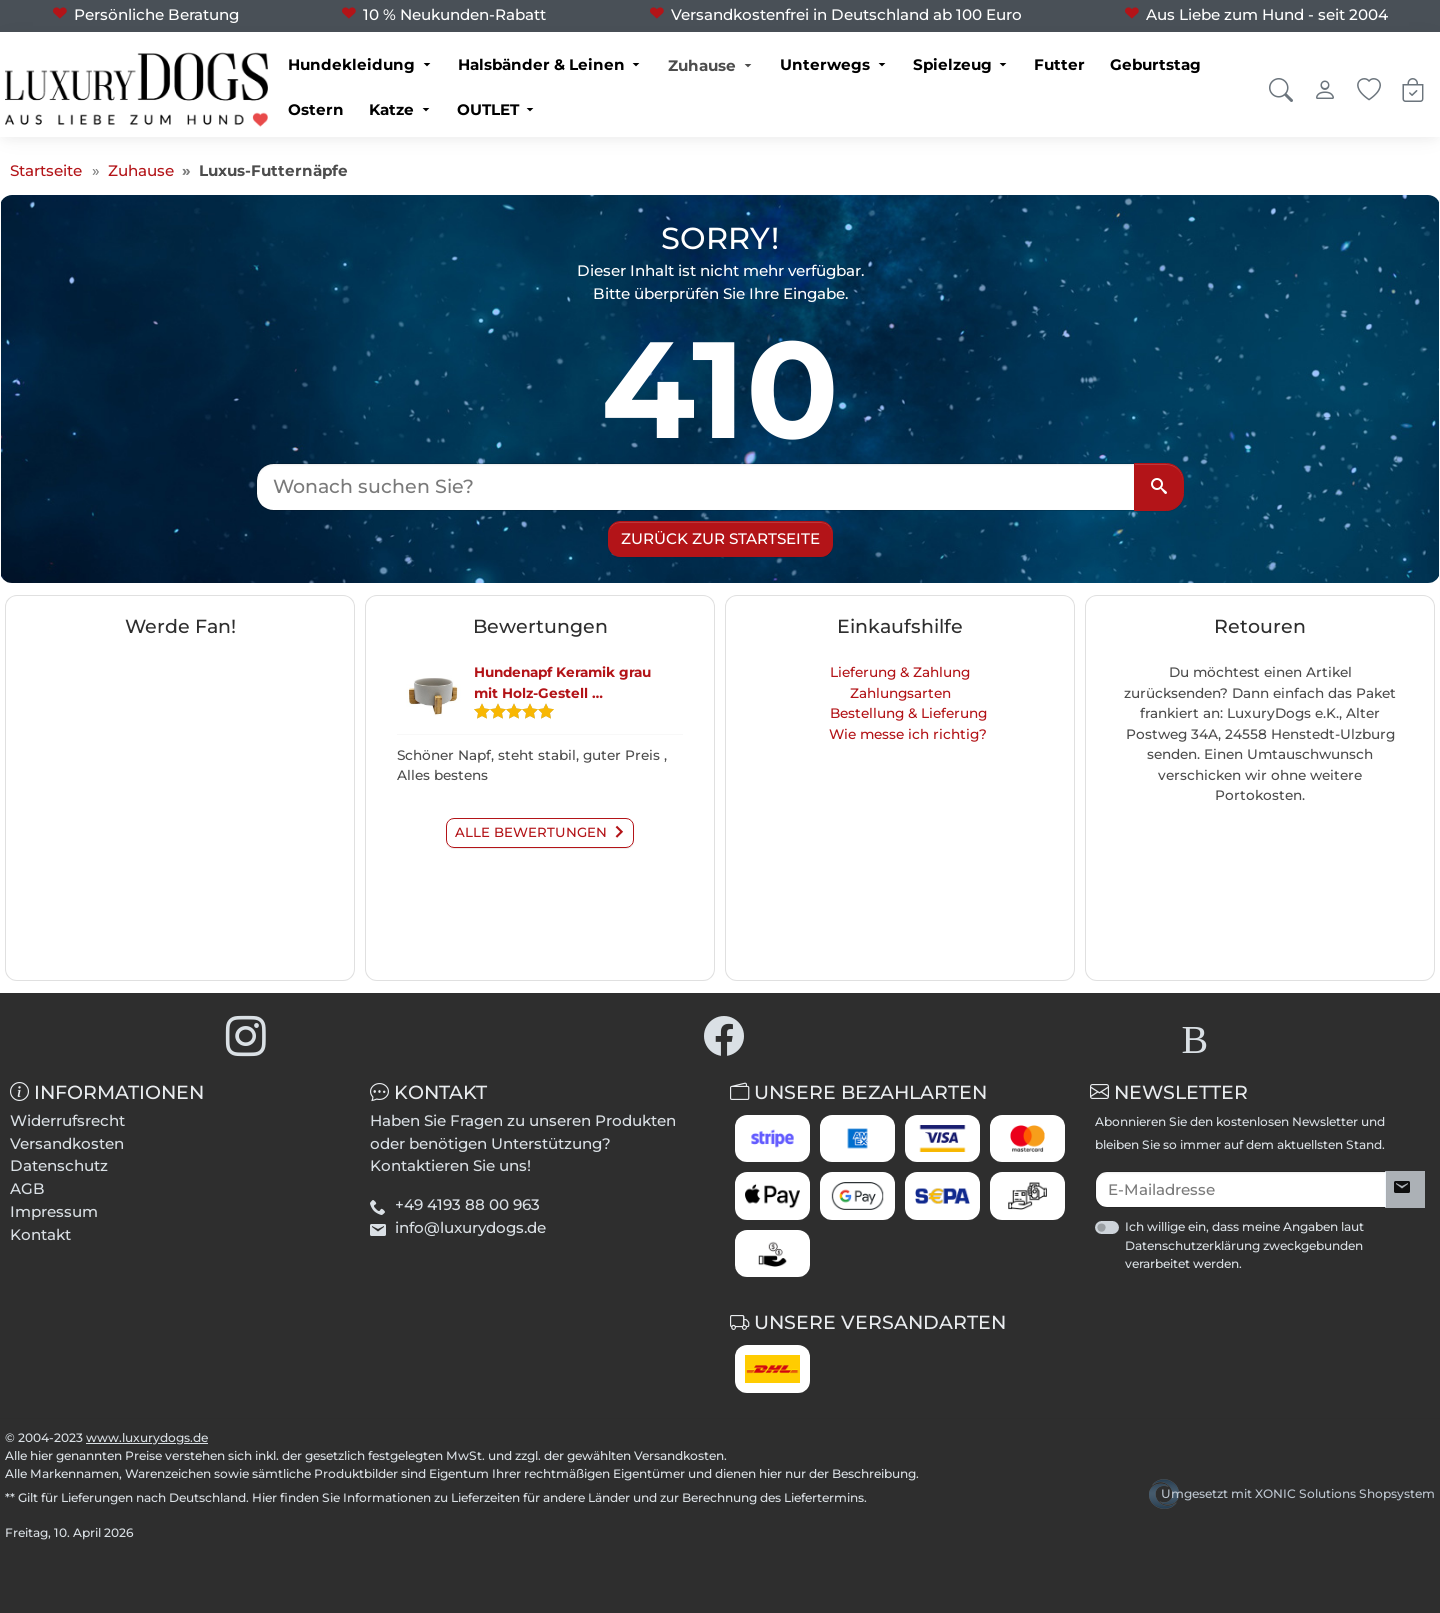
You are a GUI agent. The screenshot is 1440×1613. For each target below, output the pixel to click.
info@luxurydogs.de (470, 1227)
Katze (391, 109)
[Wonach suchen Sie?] (696, 486)
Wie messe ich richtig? (908, 734)
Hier (264, 1497)
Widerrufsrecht (67, 1120)
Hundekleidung (351, 64)
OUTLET (488, 109)
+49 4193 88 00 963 (467, 1204)
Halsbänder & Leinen (541, 64)
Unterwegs (825, 64)
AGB (27, 1188)
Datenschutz (59, 1165)
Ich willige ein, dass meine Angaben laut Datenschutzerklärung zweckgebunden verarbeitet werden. (1244, 1244)
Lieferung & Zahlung (900, 672)
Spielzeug (952, 64)
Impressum (54, 1211)
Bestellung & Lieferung (908, 713)
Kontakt (40, 1234)
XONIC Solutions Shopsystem (1345, 1493)
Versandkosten (67, 1143)
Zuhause (702, 65)
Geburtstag (1155, 64)
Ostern (316, 109)
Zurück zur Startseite (720, 538)
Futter (1059, 64)
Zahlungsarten (900, 693)
